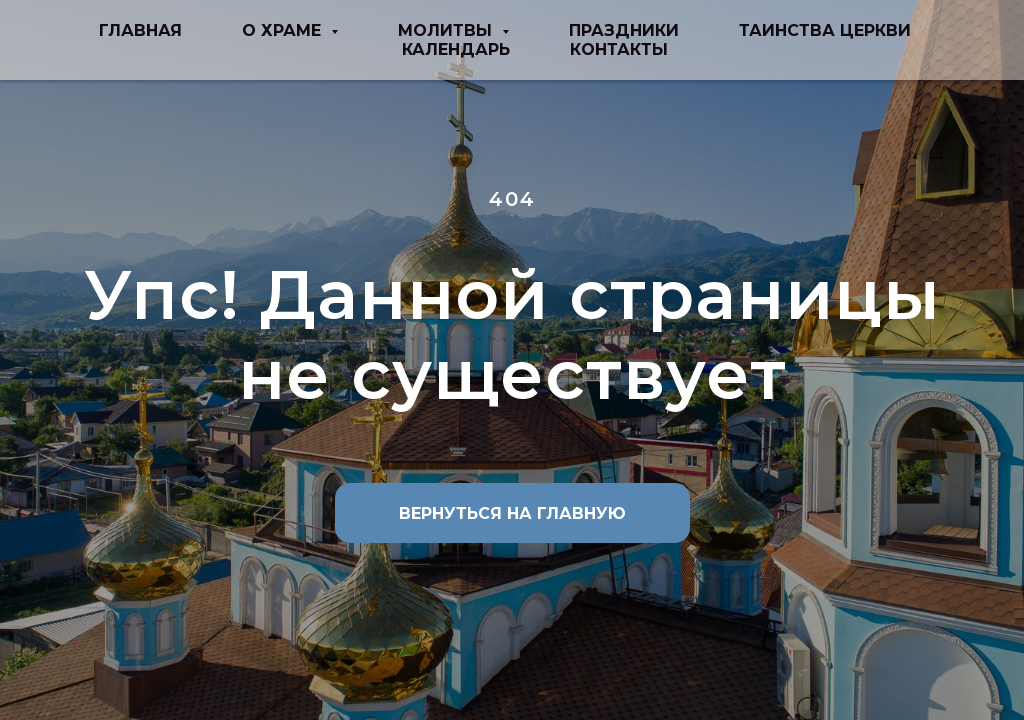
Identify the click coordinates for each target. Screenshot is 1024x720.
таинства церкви (825, 30)
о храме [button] (284, 30)
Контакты (619, 49)
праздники (624, 30)
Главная (140, 30)
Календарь (456, 49)
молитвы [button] (447, 30)
